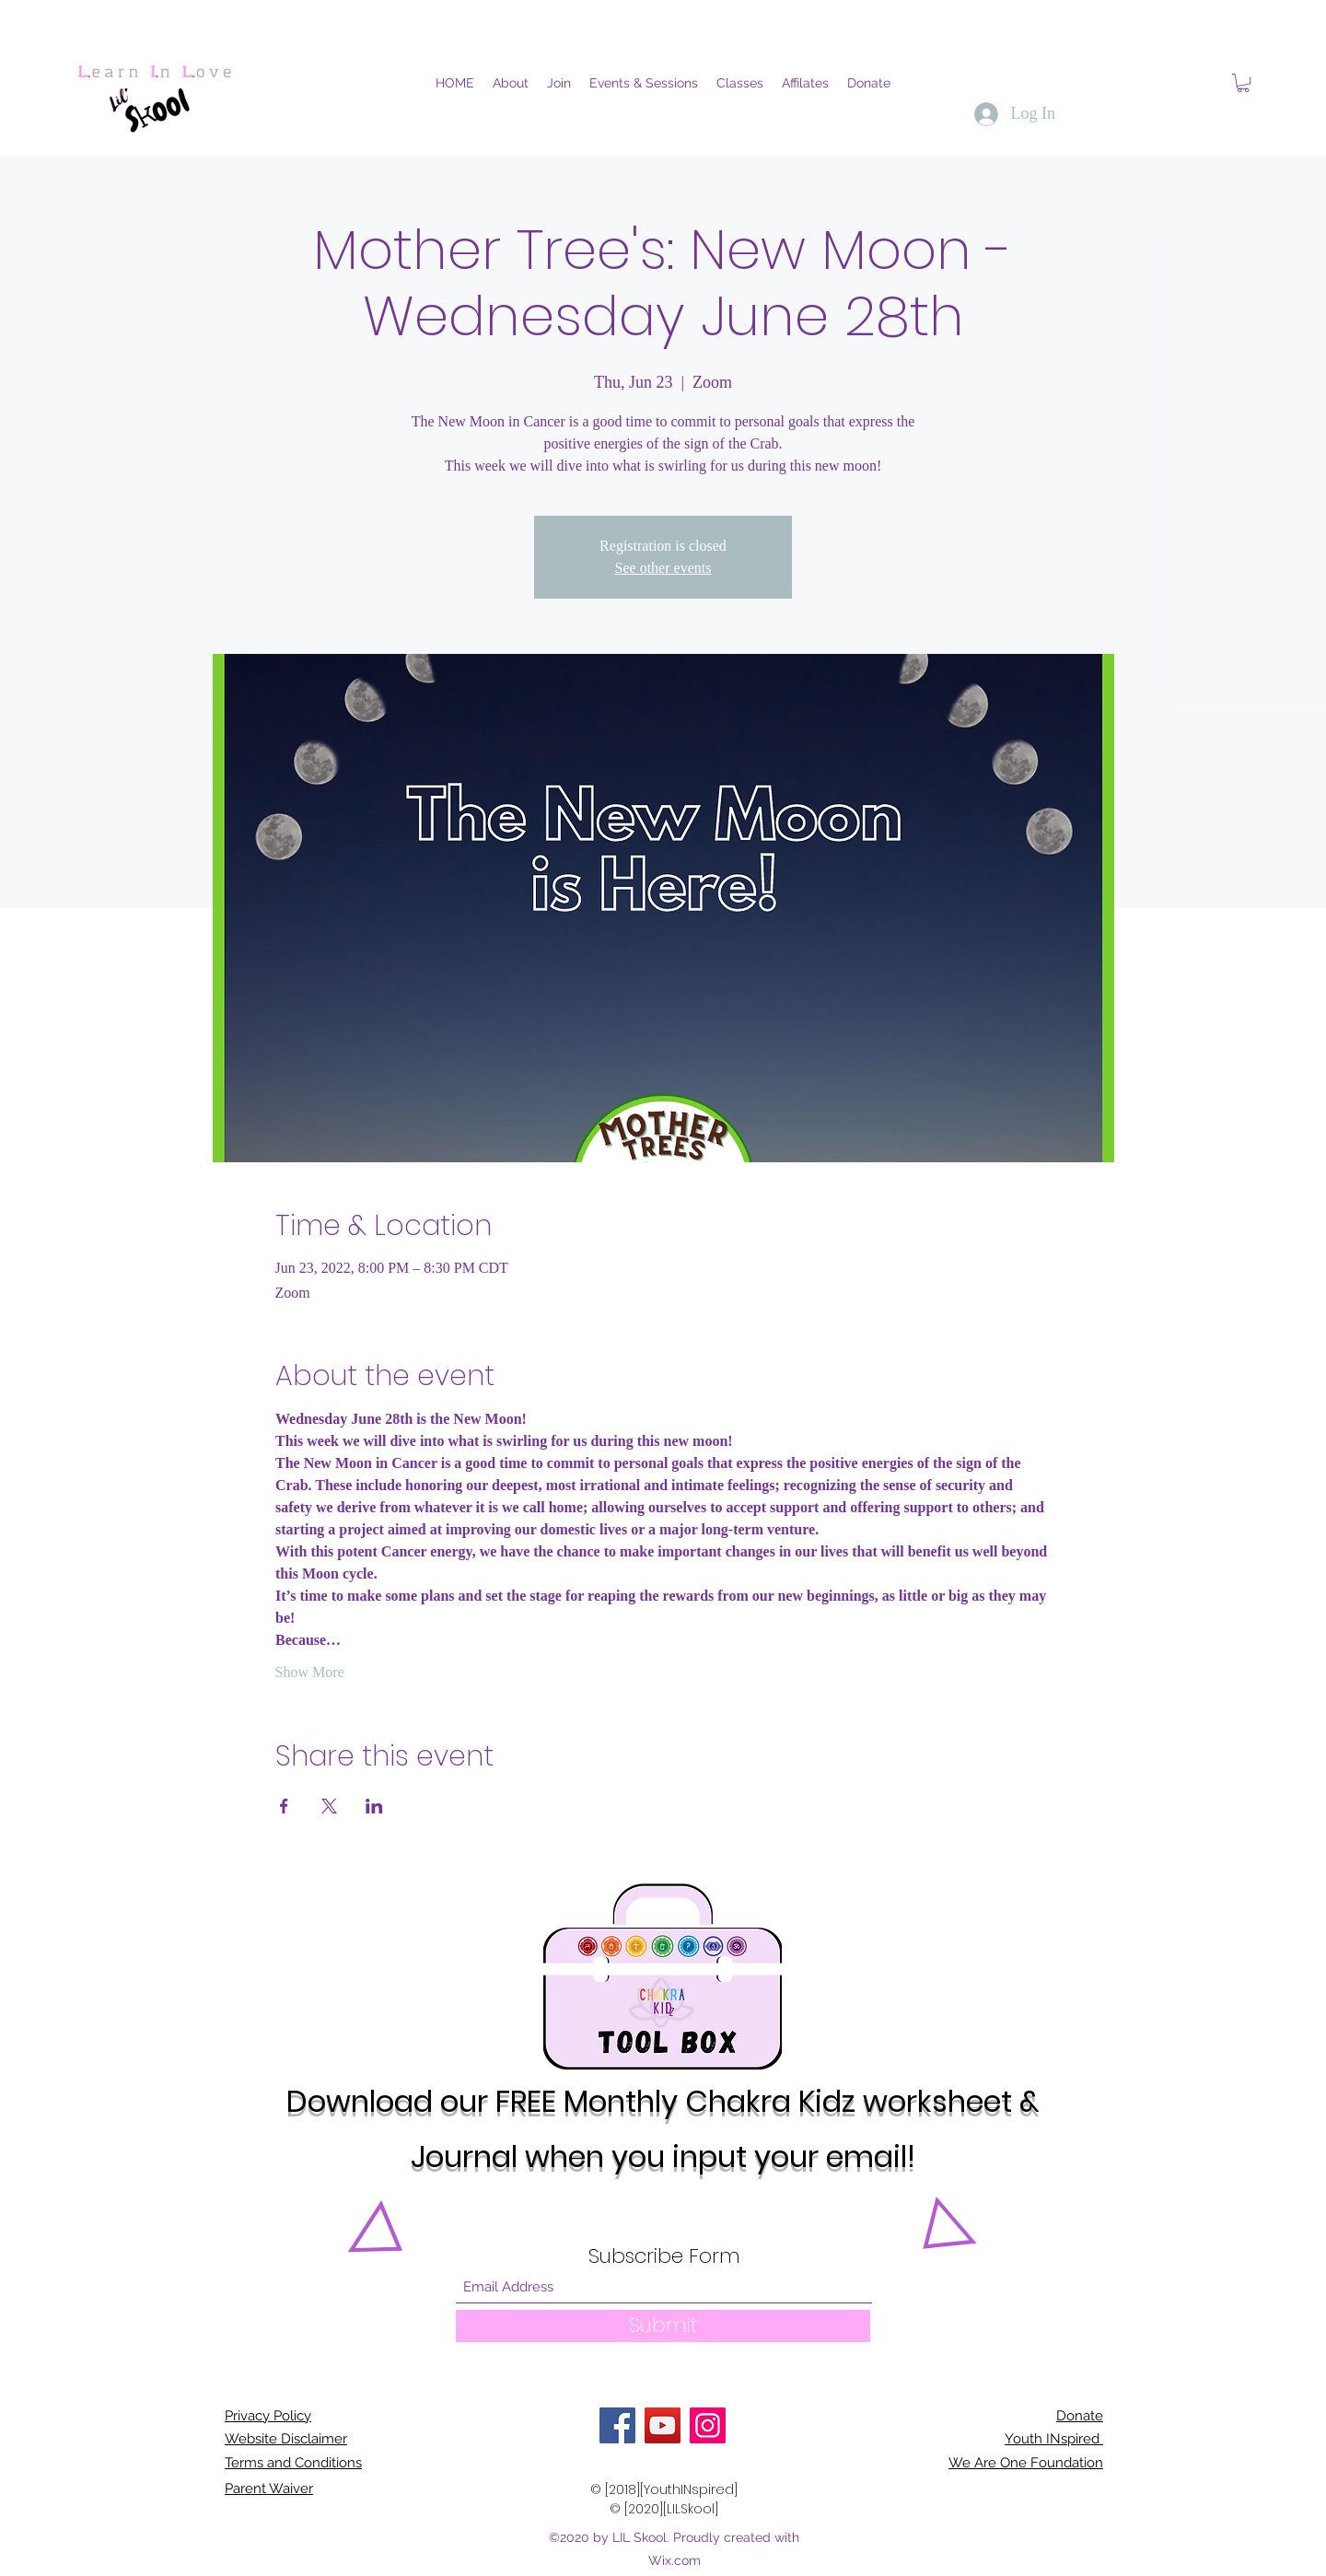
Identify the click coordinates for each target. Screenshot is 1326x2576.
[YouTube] (662, 2425)
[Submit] (663, 2326)
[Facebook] (617, 2425)
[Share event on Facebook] (284, 1806)
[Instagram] (708, 2425)
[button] (1243, 83)
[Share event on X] (329, 1806)
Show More (309, 1672)
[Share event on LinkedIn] (374, 1806)
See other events (663, 568)
